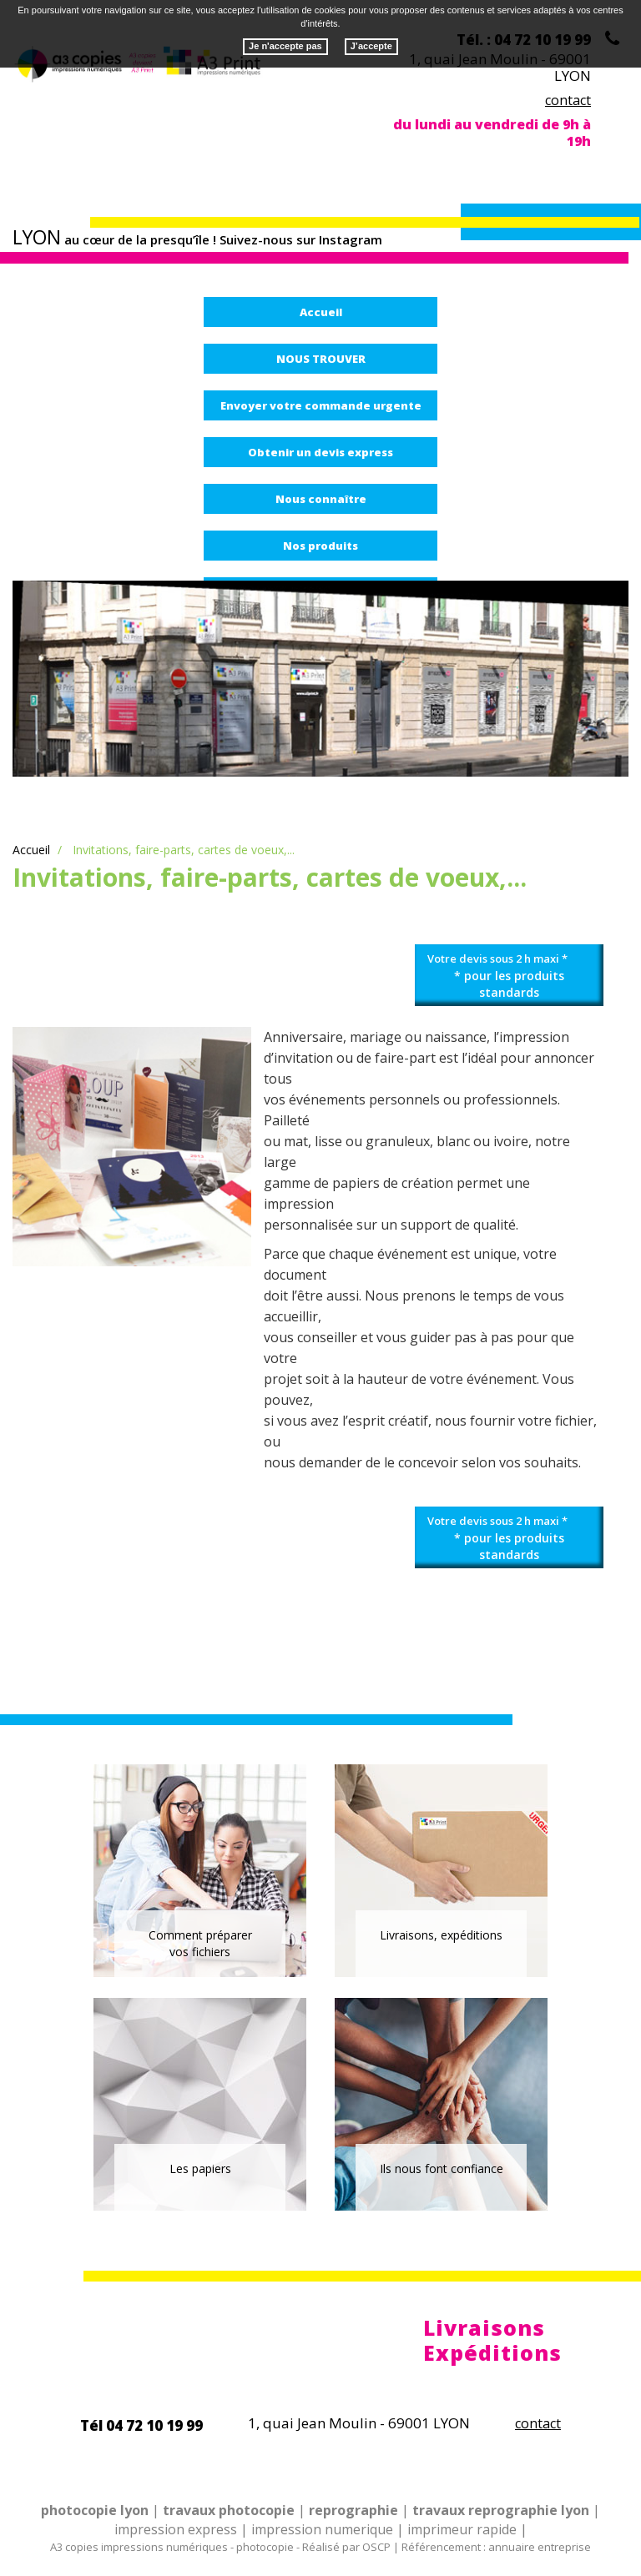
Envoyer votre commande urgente (320, 405)
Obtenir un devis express (320, 452)
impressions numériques (164, 2546)
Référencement (441, 2546)
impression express (175, 2529)
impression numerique (322, 2529)
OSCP (376, 2546)
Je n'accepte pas (285, 38)
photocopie (265, 2546)
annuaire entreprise (539, 2546)
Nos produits (320, 545)
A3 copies (74, 2546)
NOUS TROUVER (321, 358)
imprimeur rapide (462, 2529)
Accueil (321, 311)
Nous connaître (320, 498)
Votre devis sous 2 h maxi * (509, 976)
